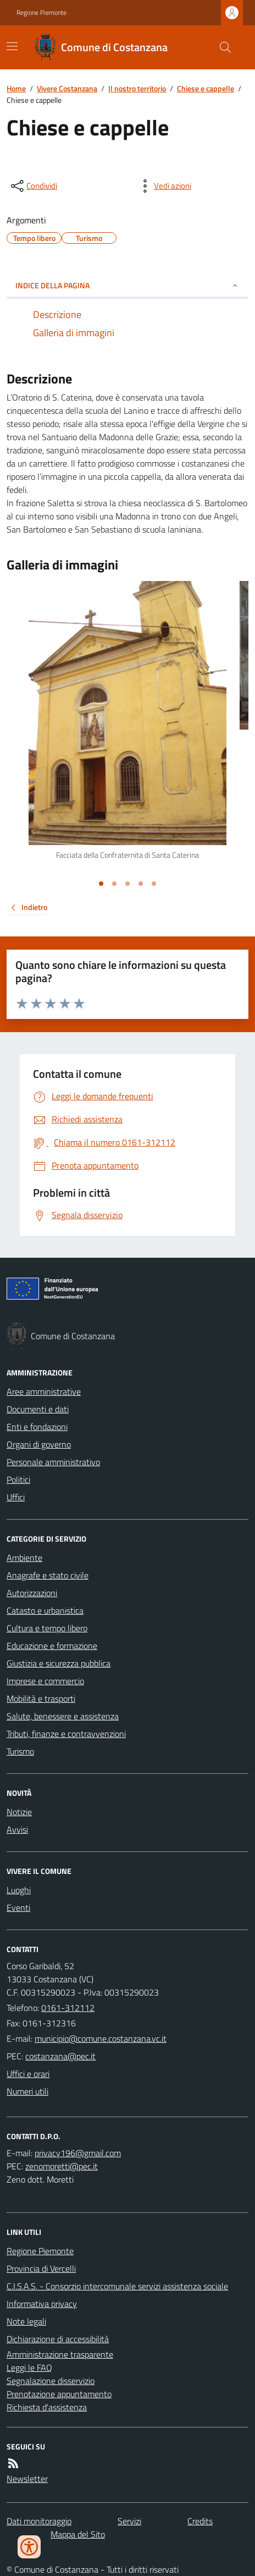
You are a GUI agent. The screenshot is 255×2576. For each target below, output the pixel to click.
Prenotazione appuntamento (59, 2393)
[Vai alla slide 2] (114, 883)
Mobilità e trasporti (41, 1698)
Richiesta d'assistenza (47, 2407)
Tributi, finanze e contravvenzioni (66, 1733)
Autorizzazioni (32, 1592)
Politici (18, 1479)
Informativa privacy (42, 2303)
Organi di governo (39, 1444)
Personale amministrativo (53, 1461)
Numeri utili (27, 2091)
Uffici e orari (28, 2073)
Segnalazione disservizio (51, 2380)
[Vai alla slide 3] (127, 883)
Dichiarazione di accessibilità (58, 2338)
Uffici (16, 1497)
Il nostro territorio (137, 88)
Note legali (26, 2321)
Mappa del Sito (78, 2534)
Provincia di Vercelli (41, 2268)
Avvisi (17, 1829)
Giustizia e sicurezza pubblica (58, 1663)
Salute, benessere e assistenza (63, 1716)
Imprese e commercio (45, 1680)
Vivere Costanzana (67, 88)
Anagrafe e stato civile (47, 1575)
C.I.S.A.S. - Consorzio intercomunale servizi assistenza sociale (117, 2286)
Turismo (20, 1751)
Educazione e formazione (52, 1645)
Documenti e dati (38, 1409)
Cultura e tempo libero (47, 1628)
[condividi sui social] (33, 186)
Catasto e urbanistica (45, 1610)
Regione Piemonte (41, 13)
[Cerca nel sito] (221, 47)
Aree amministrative (44, 1391)
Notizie (19, 1811)
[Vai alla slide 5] (154, 883)
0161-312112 (68, 2007)
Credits (200, 2521)
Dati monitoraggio (39, 2521)
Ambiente (24, 1557)
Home (16, 88)
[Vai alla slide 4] (140, 883)
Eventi (18, 1907)
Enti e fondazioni (37, 1426)
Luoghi (19, 1890)
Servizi (129, 2521)
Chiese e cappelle (205, 88)
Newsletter (27, 2478)
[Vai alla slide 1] (101, 883)
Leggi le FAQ (29, 2367)
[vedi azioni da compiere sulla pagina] (163, 186)
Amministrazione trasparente (60, 2354)
